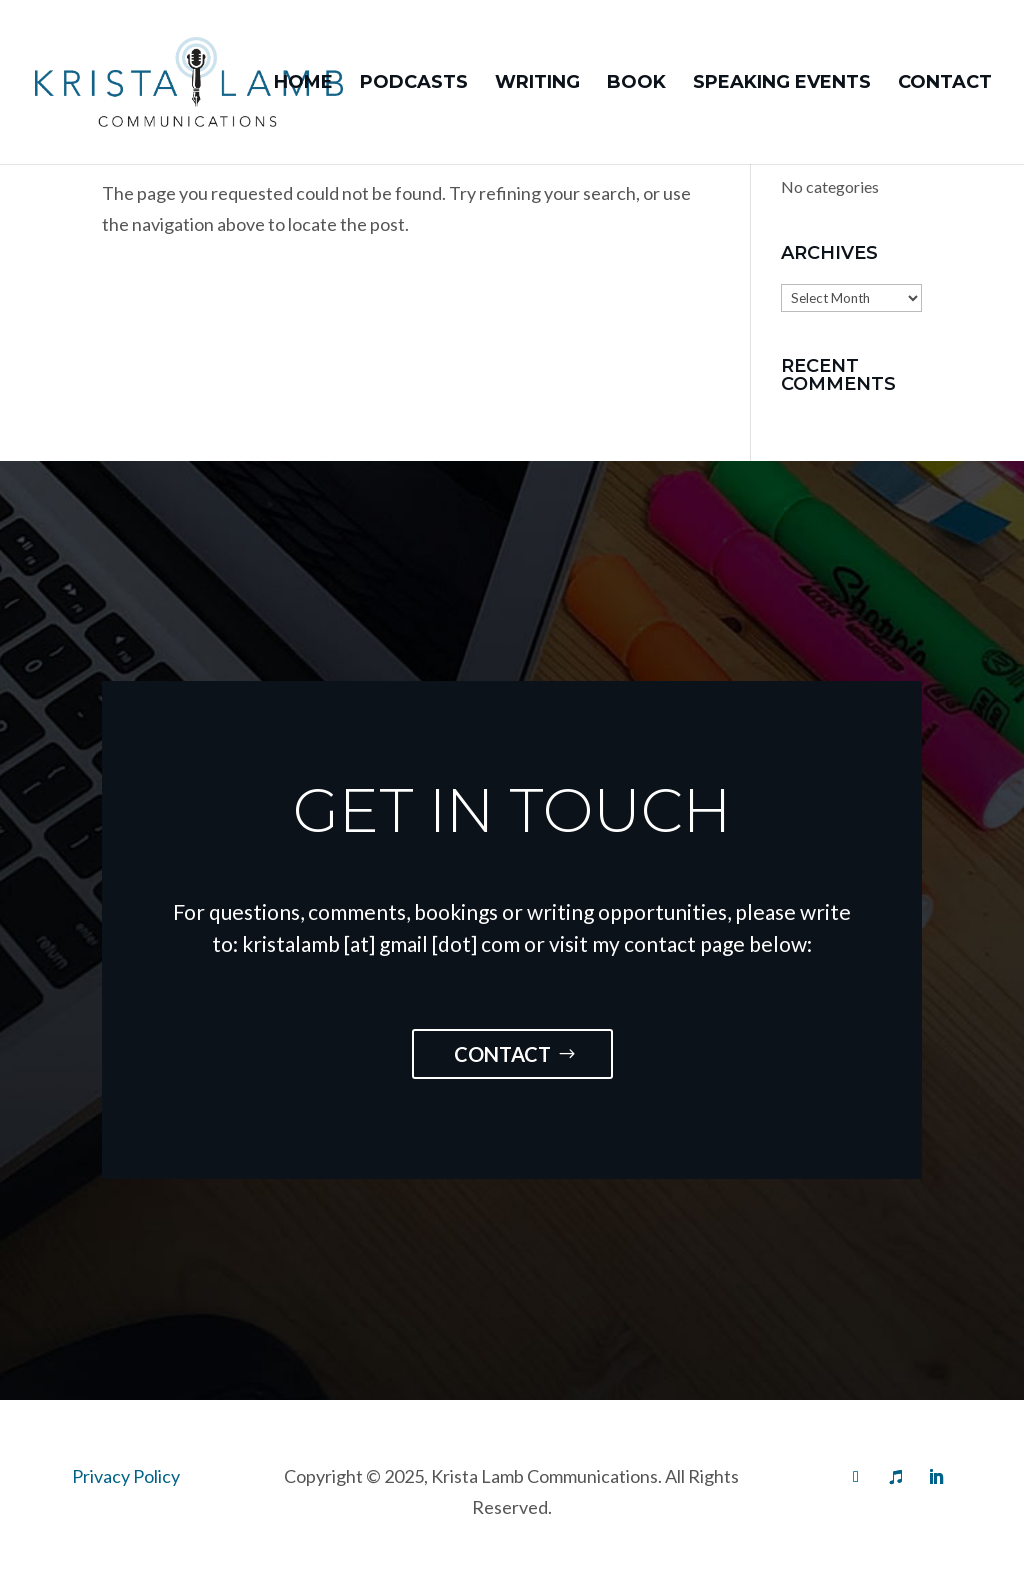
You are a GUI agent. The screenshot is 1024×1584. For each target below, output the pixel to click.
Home (303, 84)
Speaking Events (782, 84)
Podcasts (414, 84)
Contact (945, 84)
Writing (537, 84)
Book (636, 84)
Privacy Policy (126, 1476)
